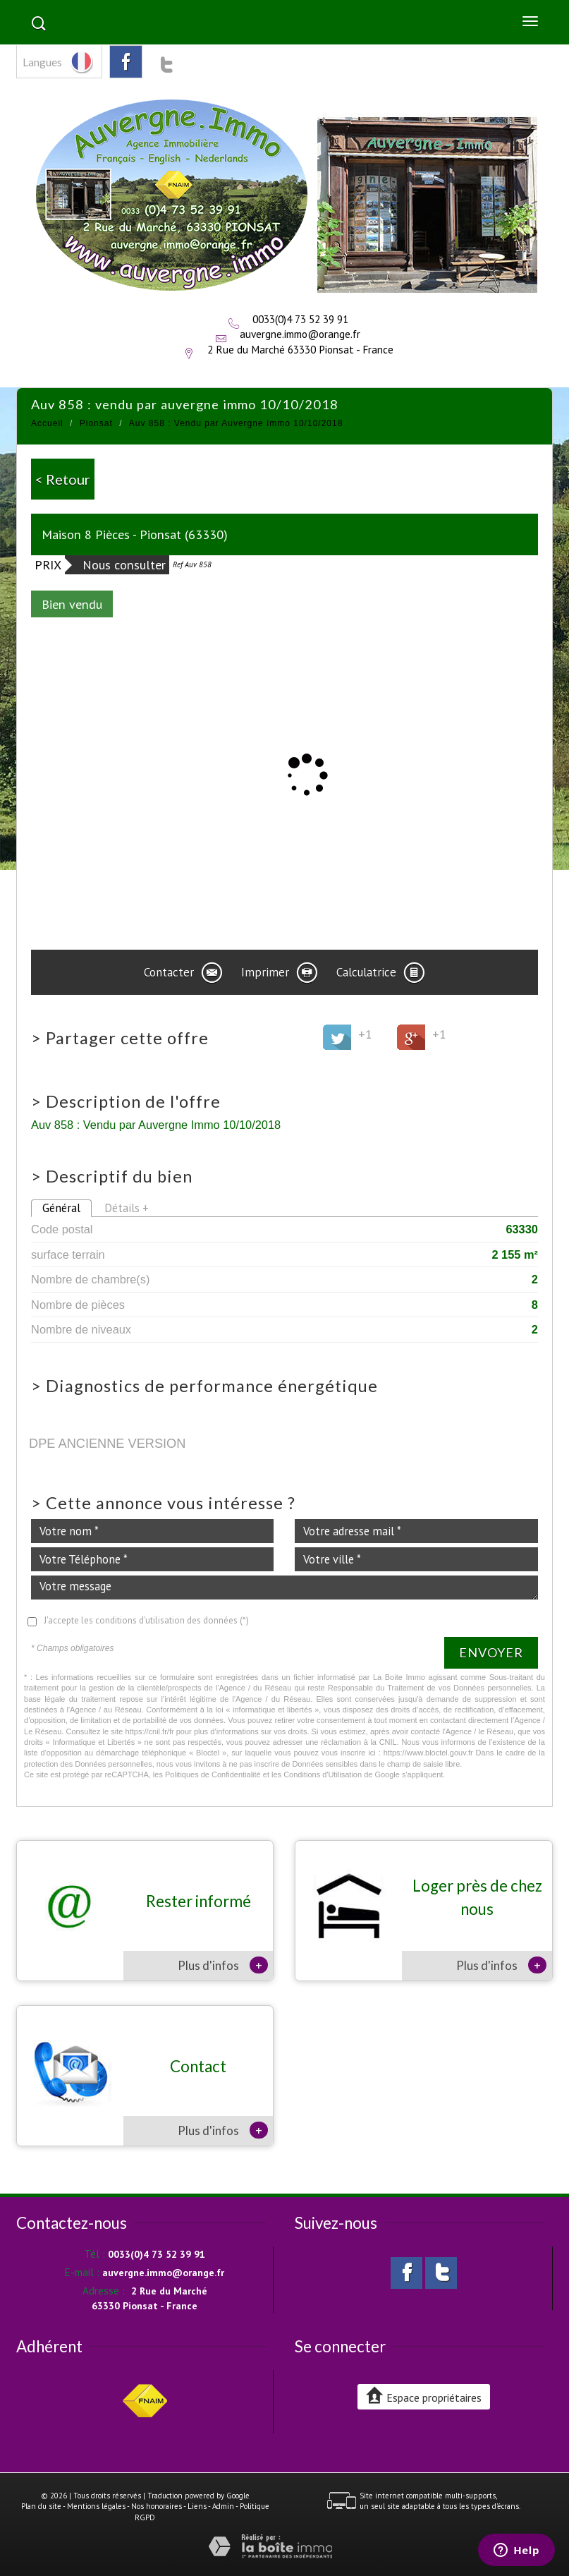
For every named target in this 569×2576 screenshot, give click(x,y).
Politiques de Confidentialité (213, 1774)
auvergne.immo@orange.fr (300, 334)
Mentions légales (96, 2506)
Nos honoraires (156, 2506)
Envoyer (491, 1652)
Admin (223, 2506)
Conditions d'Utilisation (322, 1774)
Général (61, 1208)
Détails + (126, 1208)
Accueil (47, 423)
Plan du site (41, 2506)
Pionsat (96, 423)
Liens (197, 2506)
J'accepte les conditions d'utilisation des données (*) (146, 1620)
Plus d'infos (223, 1965)
